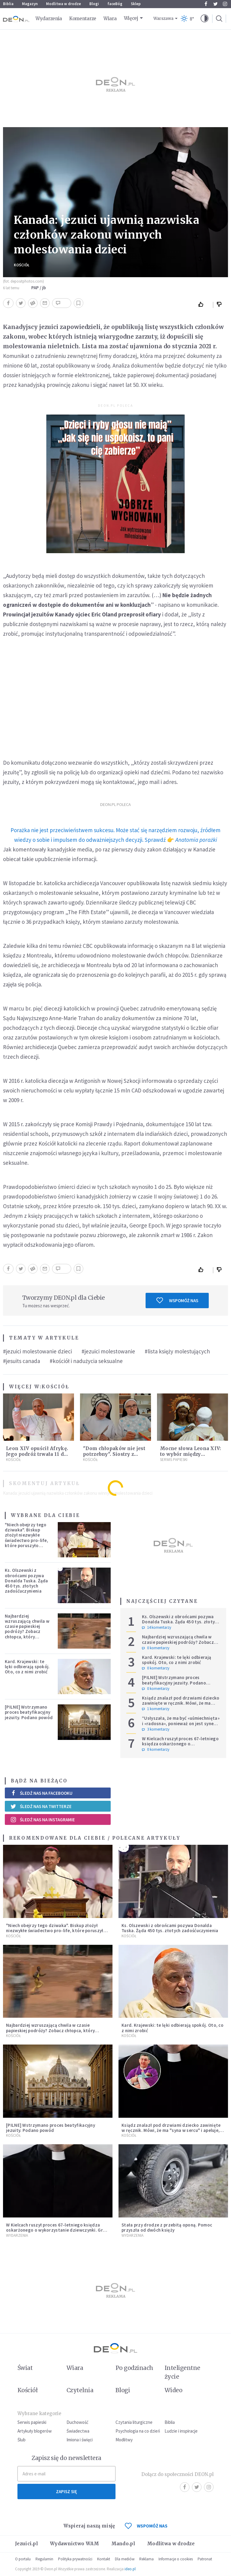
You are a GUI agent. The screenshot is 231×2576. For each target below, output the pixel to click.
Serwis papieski (31, 2422)
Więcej (131, 18)
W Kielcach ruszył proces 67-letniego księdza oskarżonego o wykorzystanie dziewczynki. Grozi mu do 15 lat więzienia (180, 1746)
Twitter (215, 4)
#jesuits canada (21, 1361)
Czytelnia (79, 2390)
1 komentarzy (155, 1708)
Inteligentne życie (182, 2372)
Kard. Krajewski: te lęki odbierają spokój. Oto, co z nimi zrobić (27, 1667)
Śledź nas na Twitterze (41, 1806)
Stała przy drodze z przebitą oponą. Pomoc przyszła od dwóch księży (167, 2227)
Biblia (8, 3)
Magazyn (30, 3)
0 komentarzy (155, 1648)
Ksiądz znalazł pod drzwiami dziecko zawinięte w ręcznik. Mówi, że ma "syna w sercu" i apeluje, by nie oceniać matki (181, 1705)
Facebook (206, 4)
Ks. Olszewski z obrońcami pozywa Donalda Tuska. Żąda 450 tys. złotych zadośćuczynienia (26, 1580)
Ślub (21, 2440)
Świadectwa (77, 2431)
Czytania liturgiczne (134, 2422)
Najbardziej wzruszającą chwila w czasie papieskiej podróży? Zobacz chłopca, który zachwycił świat (27, 1629)
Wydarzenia (48, 18)
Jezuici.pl (26, 2543)
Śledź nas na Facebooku (41, 1793)
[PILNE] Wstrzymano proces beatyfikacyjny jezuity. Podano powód (29, 1712)
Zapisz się (66, 2491)
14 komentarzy (156, 1627)
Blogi (94, 3)
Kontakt (103, 2559)
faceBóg (114, 3)
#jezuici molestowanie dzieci (37, 1351)
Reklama (146, 2559)
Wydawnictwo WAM (74, 2543)
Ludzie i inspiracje (181, 2431)
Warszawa (163, 18)
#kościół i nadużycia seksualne (86, 1361)
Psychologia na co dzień (138, 2431)
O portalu (23, 2559)
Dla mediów (124, 2559)
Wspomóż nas (177, 1300)
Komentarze (82, 18)
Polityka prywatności (75, 2559)
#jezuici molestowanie (108, 1351)
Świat (24, 2367)
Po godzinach (134, 2367)
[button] (204, 19)
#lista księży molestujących (177, 1351)
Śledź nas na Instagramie (42, 1819)
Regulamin (44, 2559)
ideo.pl (130, 2568)
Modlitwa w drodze (63, 3)
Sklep (136, 3)
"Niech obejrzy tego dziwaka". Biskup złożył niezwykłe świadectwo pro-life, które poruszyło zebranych (26, 1537)
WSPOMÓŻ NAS (146, 2526)
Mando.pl (123, 2543)
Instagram (225, 4)
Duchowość (77, 2422)
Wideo (173, 2390)
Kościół (21, 265)
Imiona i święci (79, 2440)
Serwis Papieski (173, 1459)
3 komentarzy (155, 1729)
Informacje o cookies (176, 2559)
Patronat (205, 2559)
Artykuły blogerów (34, 2431)
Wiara (110, 18)
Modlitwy (124, 2440)
